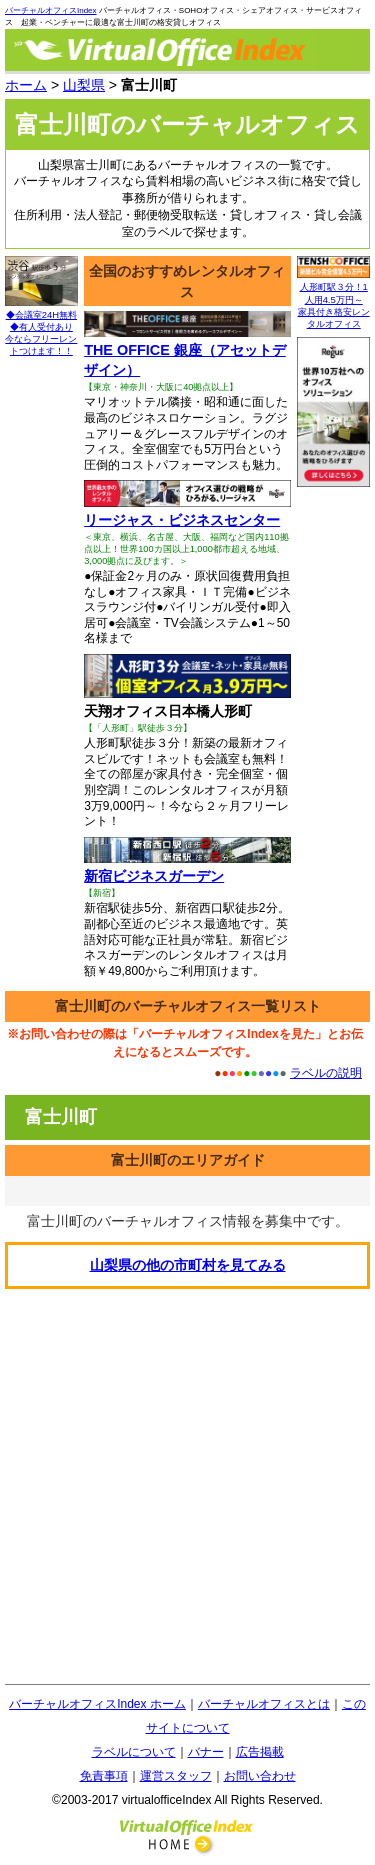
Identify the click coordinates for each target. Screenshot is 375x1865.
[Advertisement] (187, 1486)
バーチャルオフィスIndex (51, 10)
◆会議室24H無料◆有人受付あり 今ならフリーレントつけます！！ (41, 328)
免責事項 (104, 1776)
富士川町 (61, 1117)
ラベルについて (134, 1752)
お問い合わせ (260, 1776)
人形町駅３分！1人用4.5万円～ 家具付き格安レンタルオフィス (333, 300)
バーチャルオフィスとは (264, 1704)
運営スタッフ (176, 1776)
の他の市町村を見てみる (188, 1265)
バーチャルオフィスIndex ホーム (97, 1704)
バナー (206, 1752)
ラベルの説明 (326, 1073)
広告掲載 (260, 1752)
